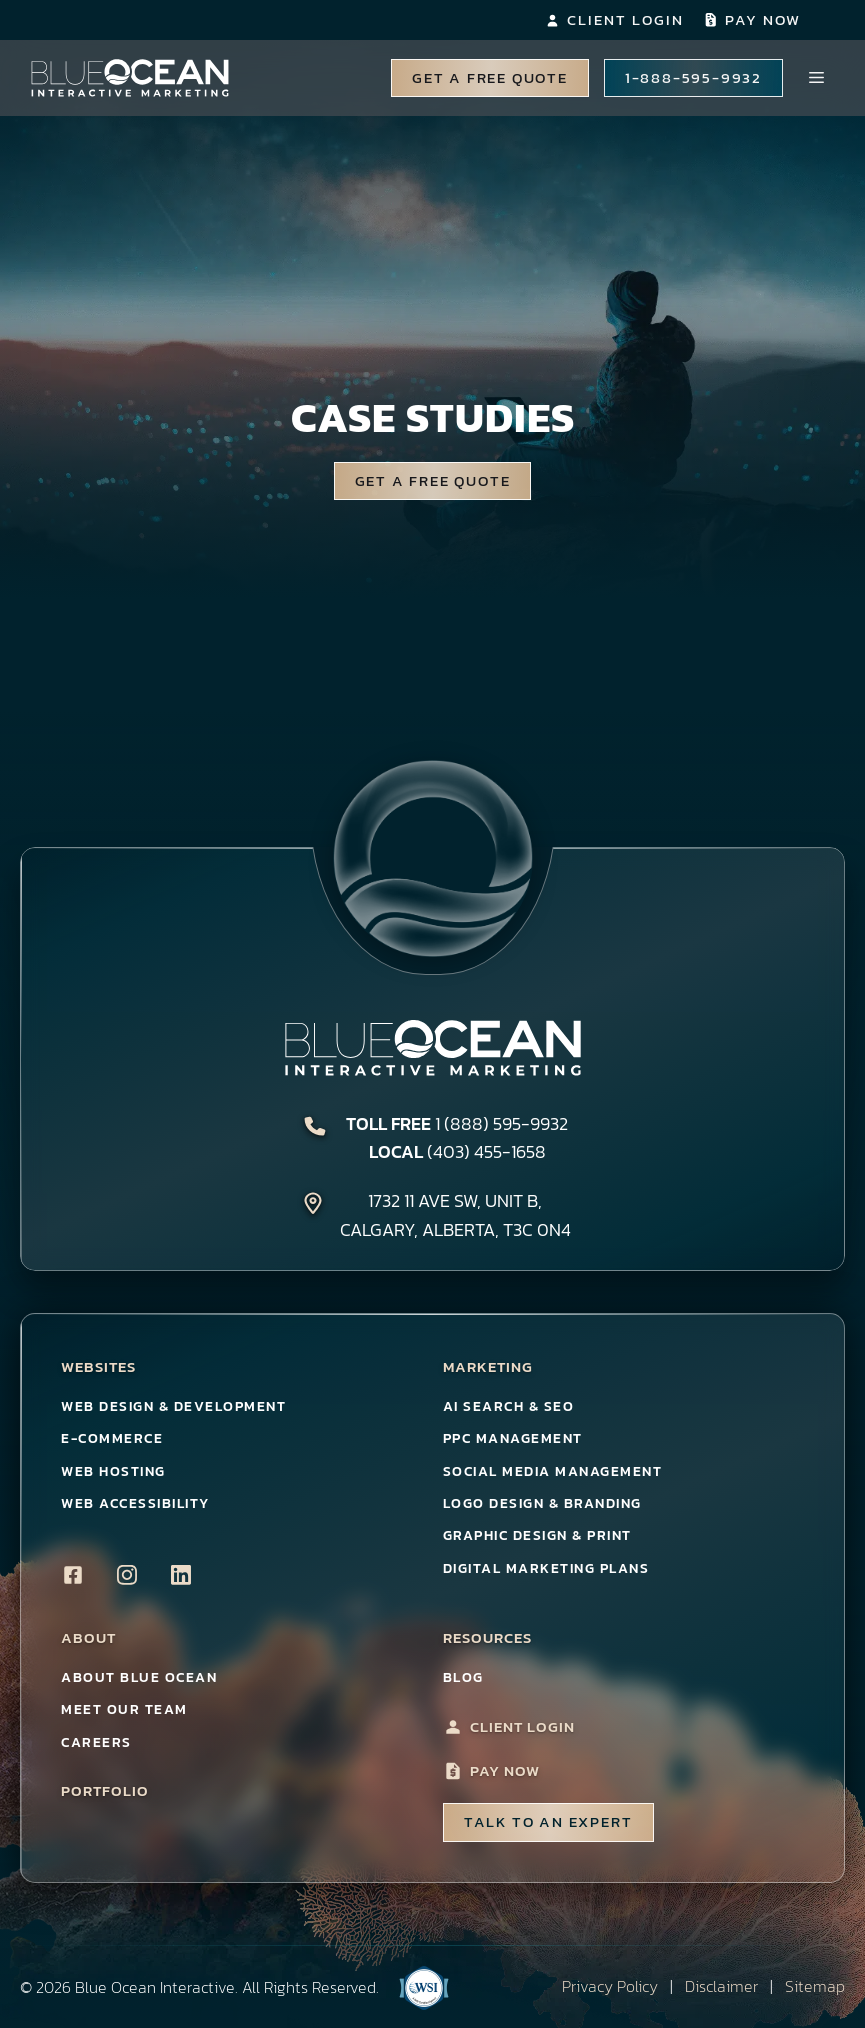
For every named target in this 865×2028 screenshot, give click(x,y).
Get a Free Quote (433, 480)
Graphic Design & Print (537, 1535)
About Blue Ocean (139, 1677)
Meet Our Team (124, 1709)
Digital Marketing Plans (546, 1568)
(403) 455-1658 (486, 1151)
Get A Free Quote (490, 77)
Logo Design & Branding (542, 1503)
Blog (463, 1677)
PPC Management (513, 1438)
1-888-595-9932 (693, 77)
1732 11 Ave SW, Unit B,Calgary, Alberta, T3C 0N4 (455, 1215)
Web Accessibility (135, 1503)
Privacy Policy (610, 1986)
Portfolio (105, 1791)
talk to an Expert (548, 1821)
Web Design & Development (173, 1406)
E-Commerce (112, 1438)
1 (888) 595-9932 (501, 1123)
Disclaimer (721, 1986)
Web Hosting (113, 1471)
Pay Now (763, 19)
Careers (96, 1742)
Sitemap (815, 1986)
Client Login (625, 19)
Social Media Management (553, 1471)
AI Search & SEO (509, 1406)
